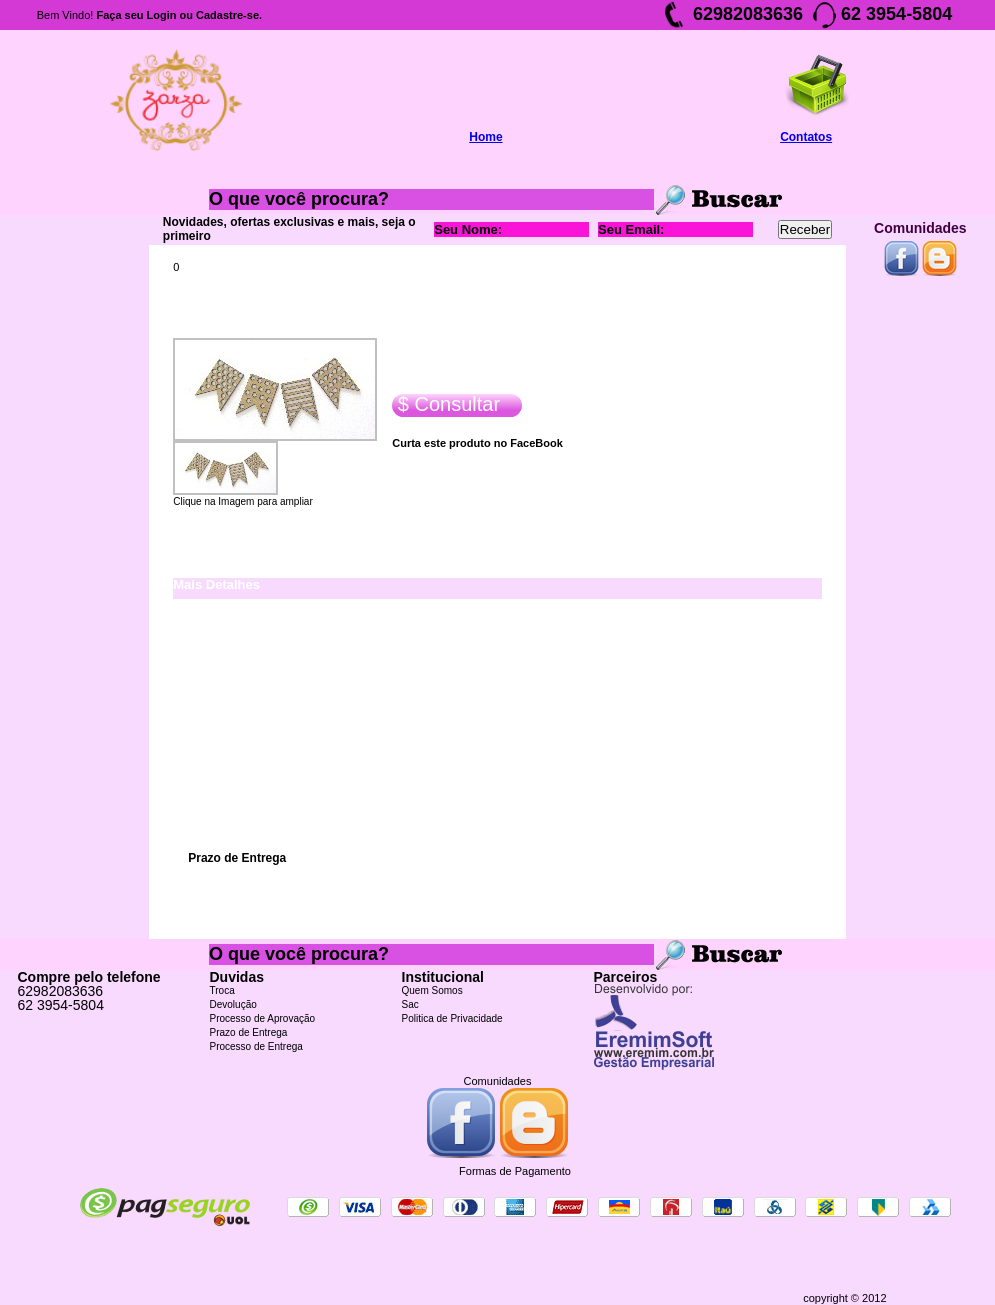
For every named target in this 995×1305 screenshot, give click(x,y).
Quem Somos (432, 990)
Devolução (233, 1004)
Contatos (806, 137)
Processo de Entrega (256, 1046)
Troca (222, 990)
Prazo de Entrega (249, 1032)
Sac (410, 1004)
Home (485, 137)
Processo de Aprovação (263, 1018)
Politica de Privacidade (452, 1018)
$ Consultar (446, 404)
